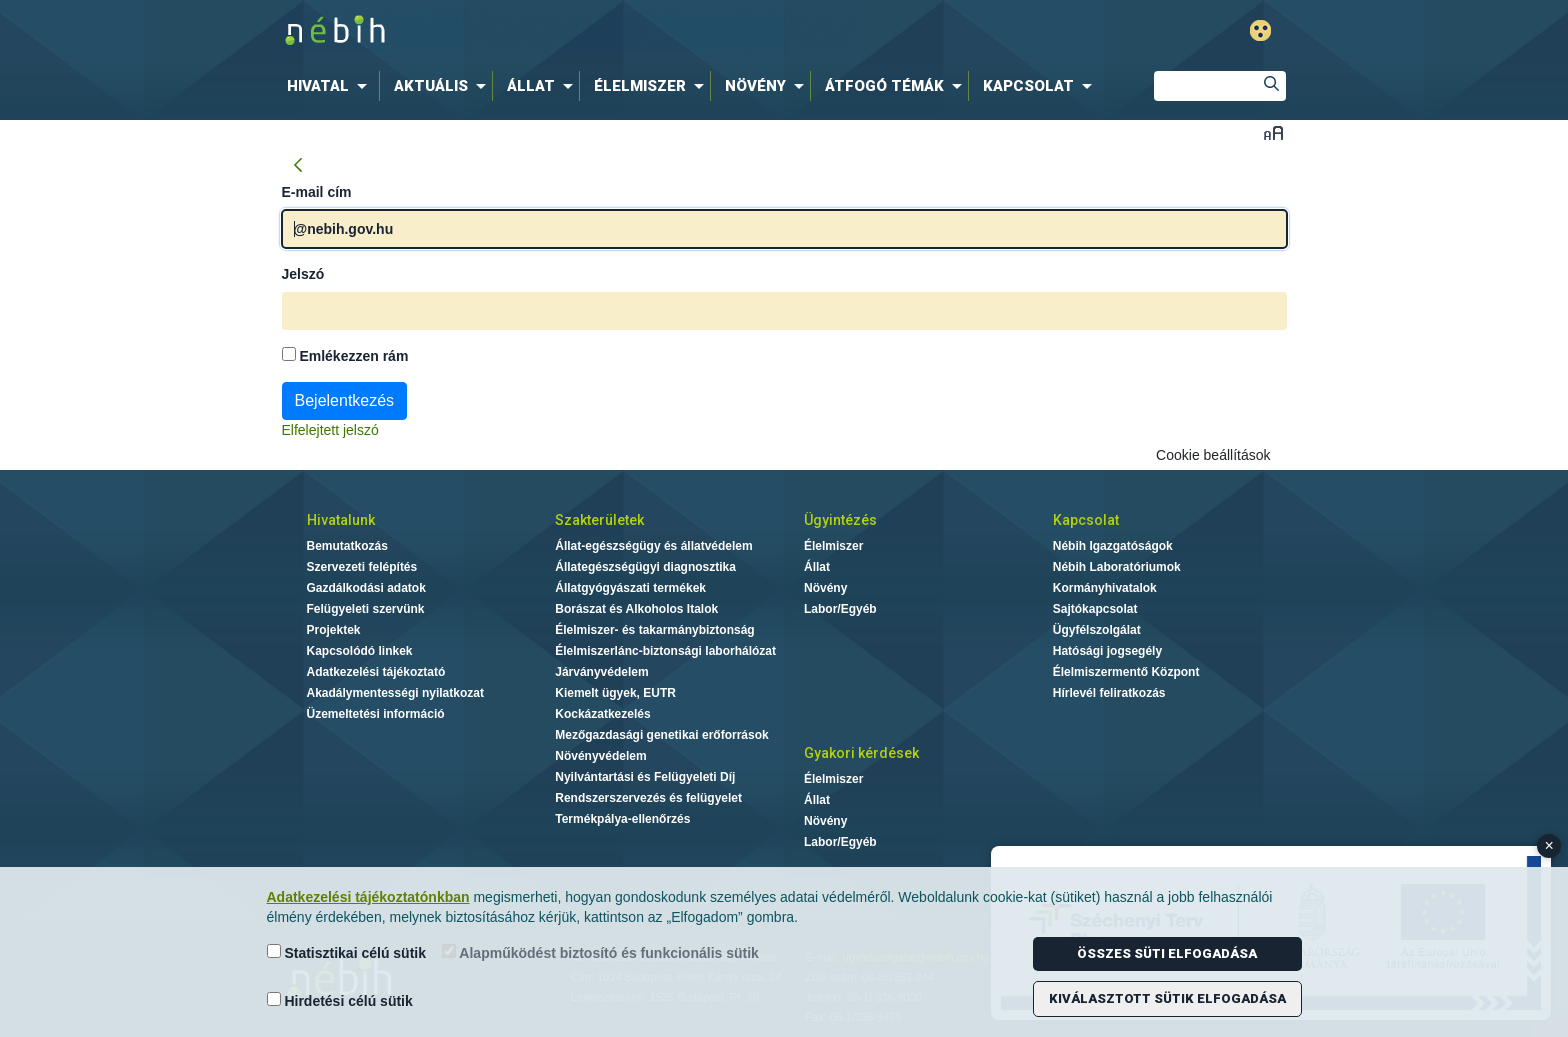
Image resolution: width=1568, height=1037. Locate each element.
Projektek (334, 630)
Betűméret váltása (1273, 132)
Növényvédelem (600, 756)
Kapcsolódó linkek (360, 651)
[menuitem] (331, 86)
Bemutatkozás (347, 546)
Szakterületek (599, 520)
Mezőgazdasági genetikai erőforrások (661, 735)
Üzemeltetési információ (376, 714)
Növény (825, 588)
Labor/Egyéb (840, 609)
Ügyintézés (840, 520)
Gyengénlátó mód (1260, 30)
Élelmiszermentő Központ (1126, 672)
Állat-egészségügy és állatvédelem (653, 546)
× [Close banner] (1549, 845)
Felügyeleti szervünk (366, 609)
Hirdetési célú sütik (340, 1000)
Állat (817, 567)
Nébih (571, 31)
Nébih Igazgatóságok (1113, 546)
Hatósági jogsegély (1107, 651)
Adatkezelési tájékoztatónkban (368, 897)
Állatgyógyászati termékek (630, 588)
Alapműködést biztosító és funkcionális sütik (600, 952)
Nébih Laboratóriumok (1117, 567)
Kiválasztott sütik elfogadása (1167, 998)
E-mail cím (317, 192)
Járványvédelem (601, 672)
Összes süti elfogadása (1167, 953)
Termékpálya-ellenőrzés (622, 819)
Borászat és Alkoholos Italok (636, 609)
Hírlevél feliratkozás (1109, 693)
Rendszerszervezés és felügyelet (648, 798)
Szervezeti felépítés (362, 567)
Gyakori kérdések (861, 753)
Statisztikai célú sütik (347, 952)
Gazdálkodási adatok (366, 588)
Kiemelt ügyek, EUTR (615, 693)
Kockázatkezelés (602, 714)
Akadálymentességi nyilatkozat (395, 693)
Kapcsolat (1086, 520)
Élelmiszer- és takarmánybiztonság (654, 630)
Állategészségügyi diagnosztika (645, 567)
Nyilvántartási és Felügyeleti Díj (645, 777)
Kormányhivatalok (1105, 588)
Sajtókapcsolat (1095, 609)
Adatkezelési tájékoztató (376, 672)
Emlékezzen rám (345, 355)
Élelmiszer (833, 546)
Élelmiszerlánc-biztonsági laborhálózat (665, 651)
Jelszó (303, 274)
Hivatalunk (341, 520)
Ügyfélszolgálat (1097, 630)
